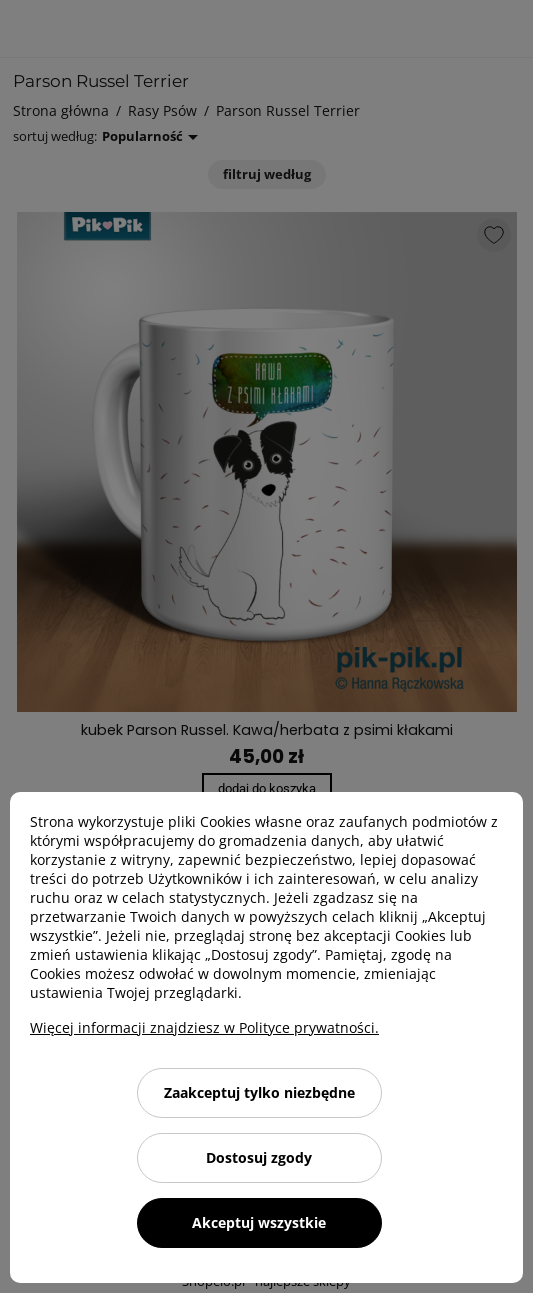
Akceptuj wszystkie (259, 1222)
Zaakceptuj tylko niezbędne (259, 1092)
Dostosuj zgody (259, 1157)
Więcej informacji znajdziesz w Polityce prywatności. (204, 1027)
